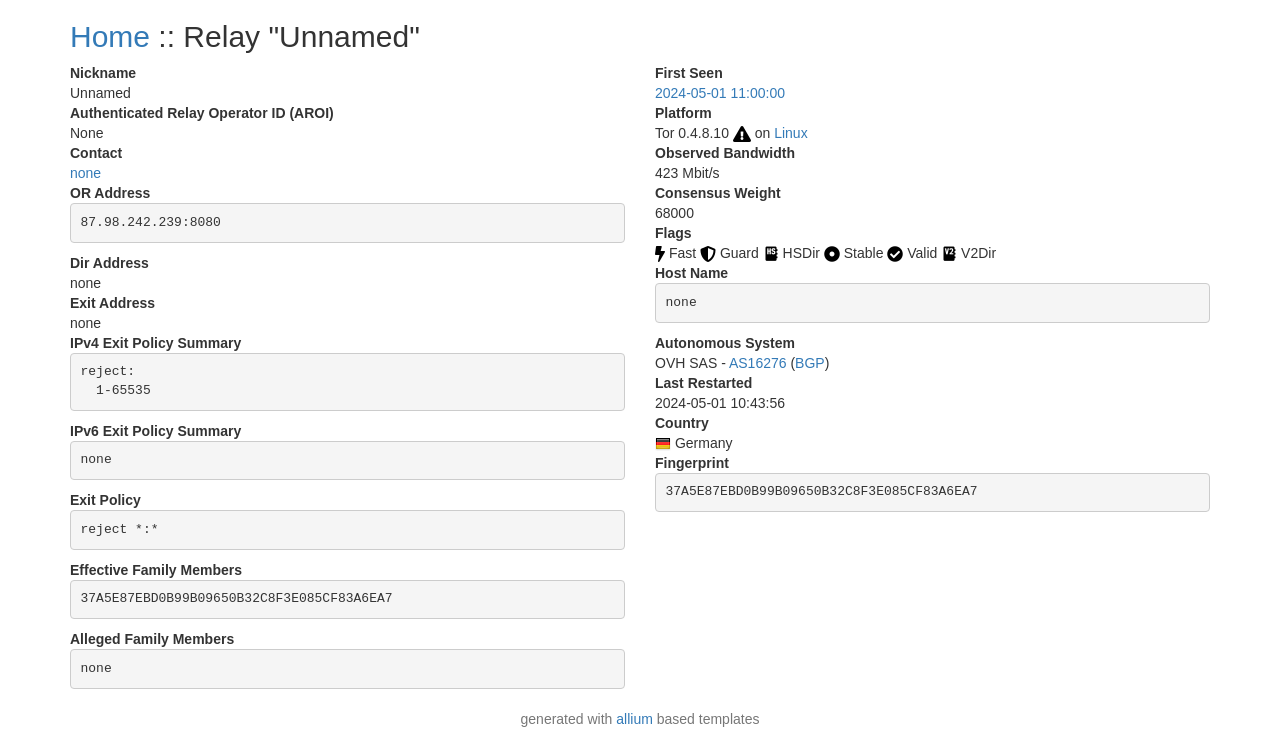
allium (634, 719)
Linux (790, 133)
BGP (810, 363)
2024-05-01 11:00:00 (720, 93)
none (85, 173)
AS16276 (758, 363)
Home (110, 36)
